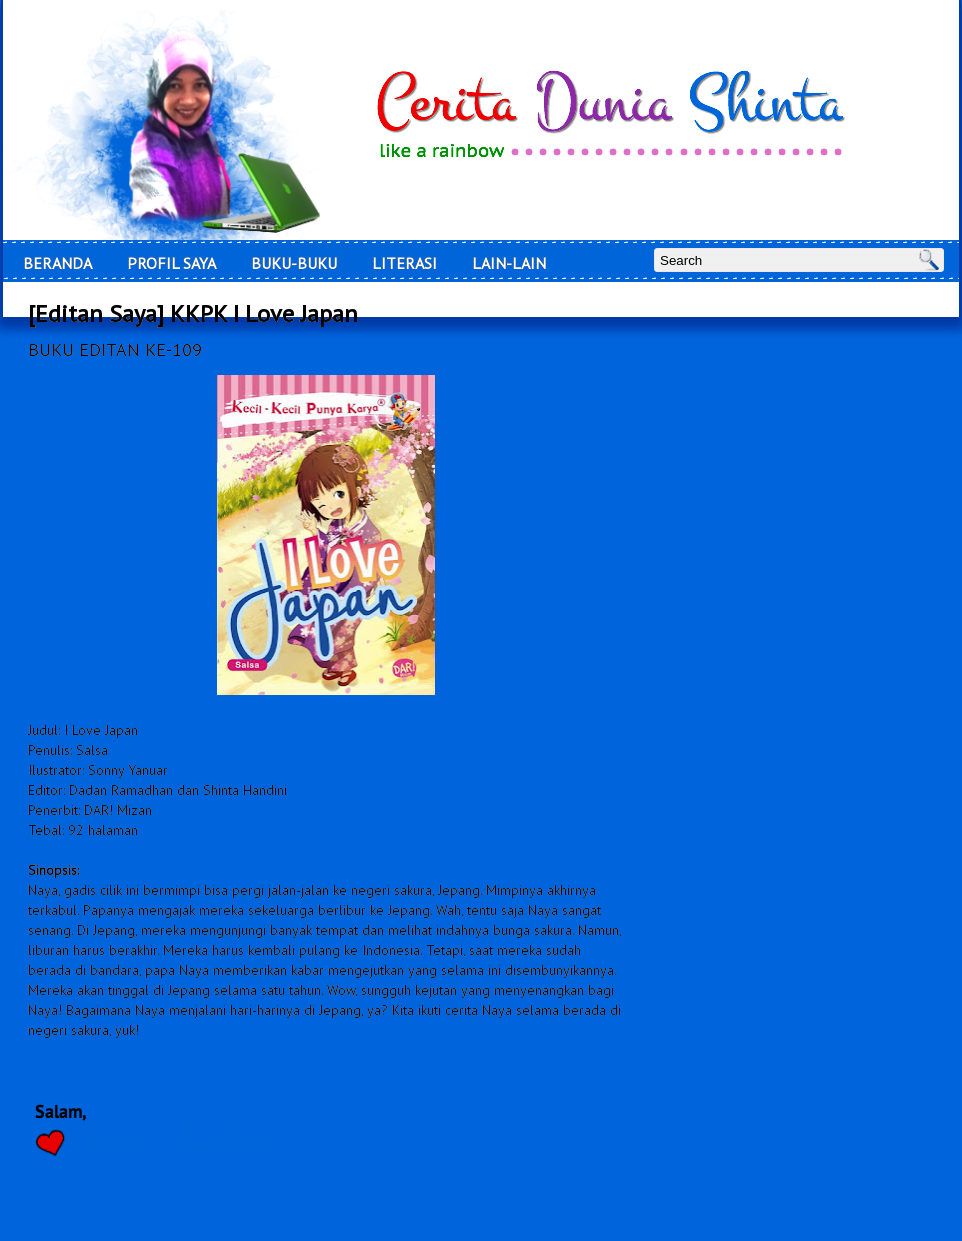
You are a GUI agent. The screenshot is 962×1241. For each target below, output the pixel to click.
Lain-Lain (509, 263)
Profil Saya (171, 263)
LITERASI (404, 263)
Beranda (57, 263)
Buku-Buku (294, 263)
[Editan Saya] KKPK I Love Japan (193, 314)
